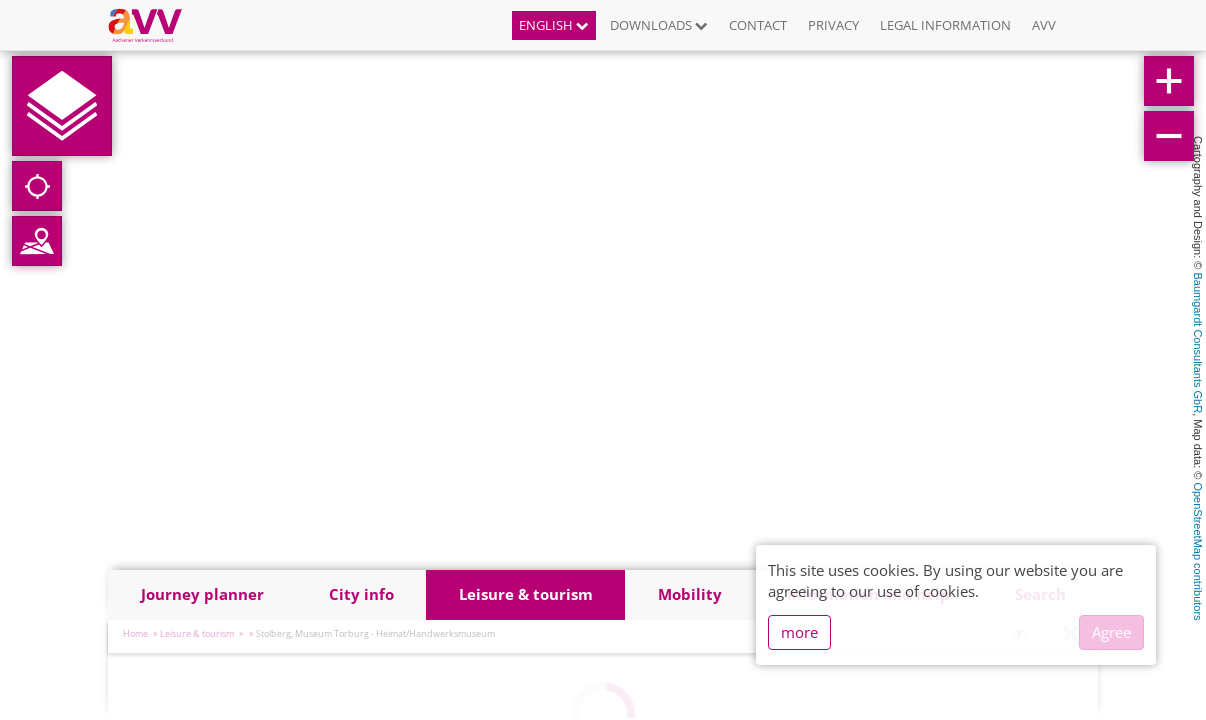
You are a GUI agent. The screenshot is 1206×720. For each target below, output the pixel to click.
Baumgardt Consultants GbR (1198, 343)
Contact (758, 25)
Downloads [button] (659, 25)
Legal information (945, 25)
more (799, 632)
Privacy (833, 25)
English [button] (554, 25)
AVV (1044, 25)
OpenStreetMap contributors (1198, 551)
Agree (1111, 632)
